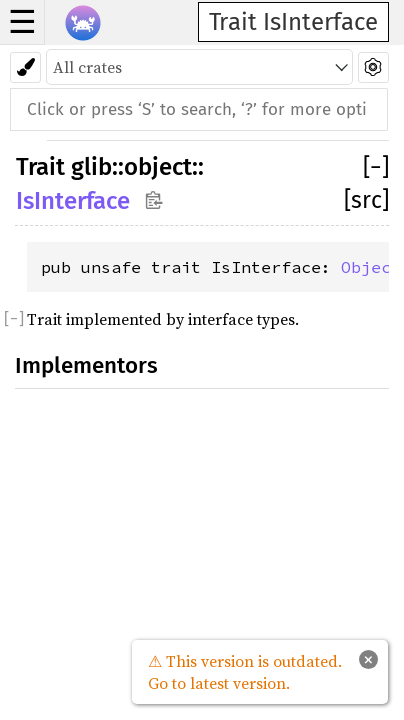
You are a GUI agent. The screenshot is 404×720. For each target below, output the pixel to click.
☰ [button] (22, 22)
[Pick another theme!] (25, 67)
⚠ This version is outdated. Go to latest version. (245, 672)
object (158, 167)
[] (376, 167)
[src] (366, 200)
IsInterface (73, 201)
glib (91, 167)
